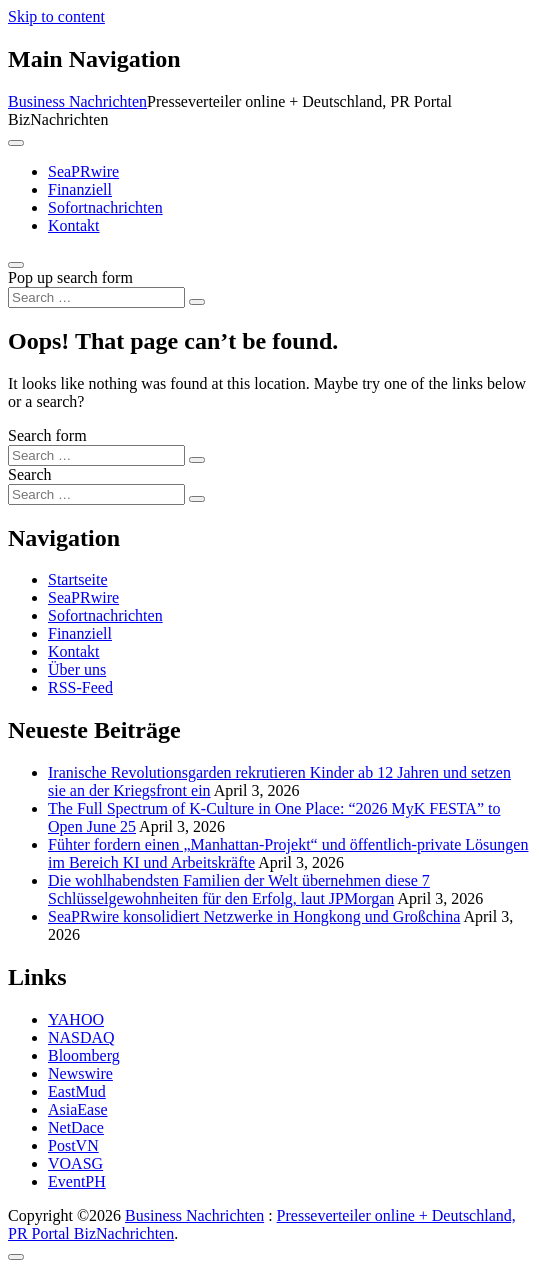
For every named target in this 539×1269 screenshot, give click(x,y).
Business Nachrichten (77, 101)
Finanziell (80, 189)
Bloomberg (84, 1055)
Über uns (77, 669)
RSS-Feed (80, 687)
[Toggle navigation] (16, 143)
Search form (47, 435)
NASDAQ (81, 1037)
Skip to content (56, 16)
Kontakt (74, 225)
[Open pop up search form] (16, 265)
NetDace (76, 1127)
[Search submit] (197, 302)
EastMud (77, 1091)
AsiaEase (78, 1109)
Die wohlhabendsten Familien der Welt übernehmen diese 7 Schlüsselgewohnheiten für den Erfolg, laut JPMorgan (239, 889)
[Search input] (96, 297)
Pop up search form (70, 277)
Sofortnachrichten (105, 207)
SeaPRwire (83, 171)
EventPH (77, 1181)
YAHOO (76, 1019)
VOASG (75, 1163)
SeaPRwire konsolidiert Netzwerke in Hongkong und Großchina (254, 916)
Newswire (80, 1073)
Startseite (78, 579)
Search (30, 474)
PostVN (73, 1145)
